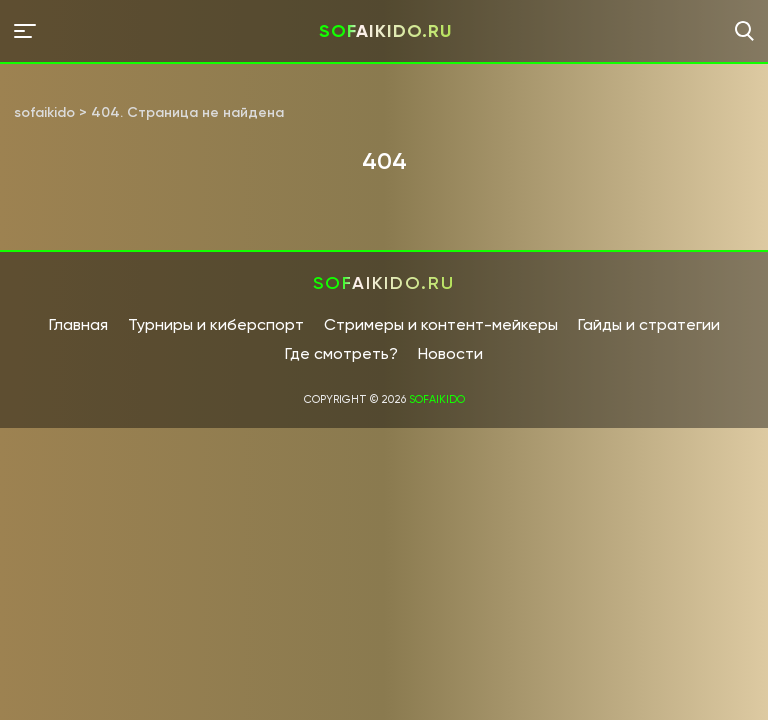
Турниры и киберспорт (216, 324)
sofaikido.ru (385, 31)
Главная (78, 324)
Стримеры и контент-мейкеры (441, 324)
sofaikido (437, 399)
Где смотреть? (341, 353)
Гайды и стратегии (649, 324)
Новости (450, 353)
